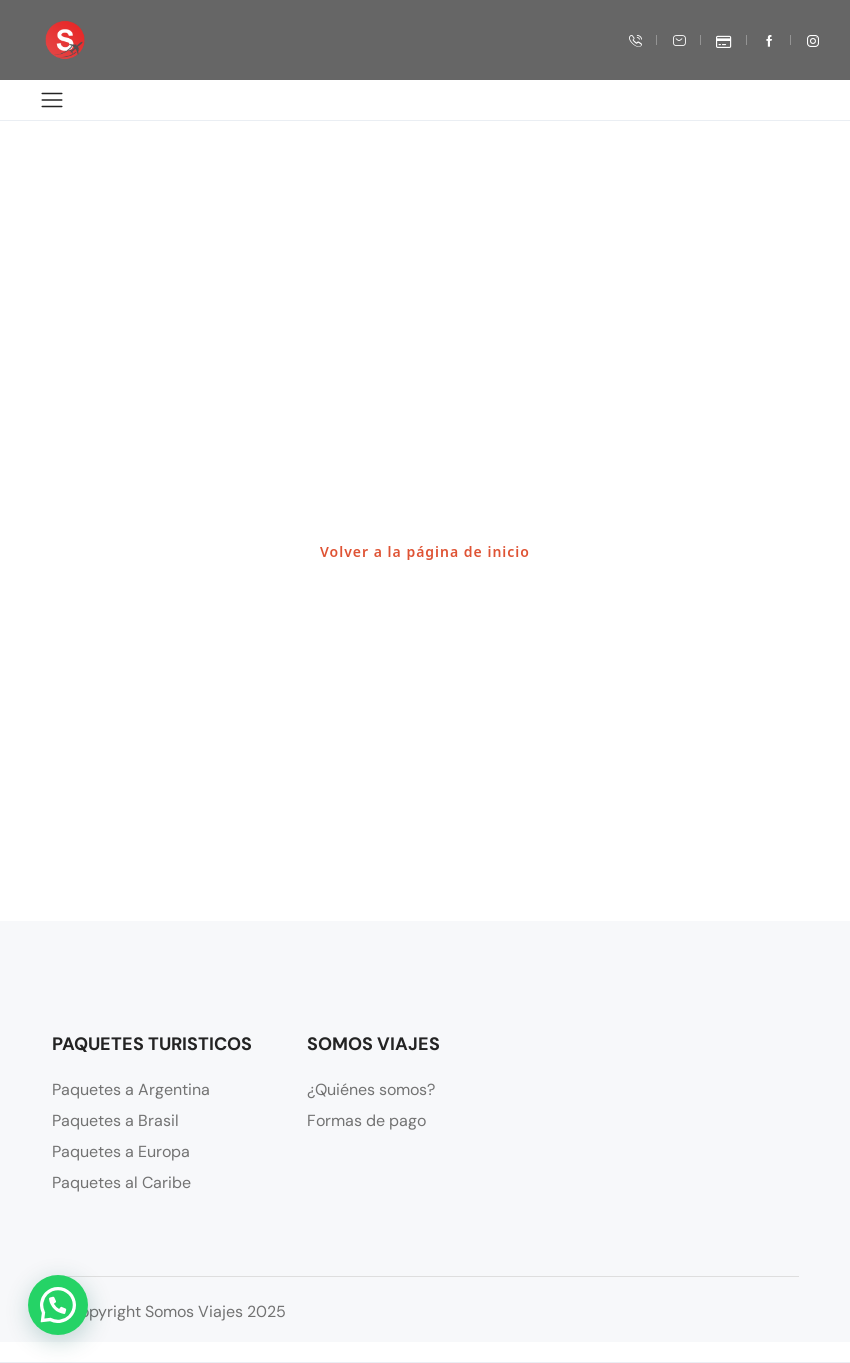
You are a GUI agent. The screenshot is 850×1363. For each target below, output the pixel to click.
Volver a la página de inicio (425, 551)
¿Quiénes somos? (371, 1089)
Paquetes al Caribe (121, 1182)
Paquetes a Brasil (115, 1120)
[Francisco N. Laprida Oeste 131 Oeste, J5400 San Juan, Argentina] (681, 1126)
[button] (58, 1305)
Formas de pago (366, 1120)
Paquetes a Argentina (131, 1089)
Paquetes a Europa (121, 1151)
